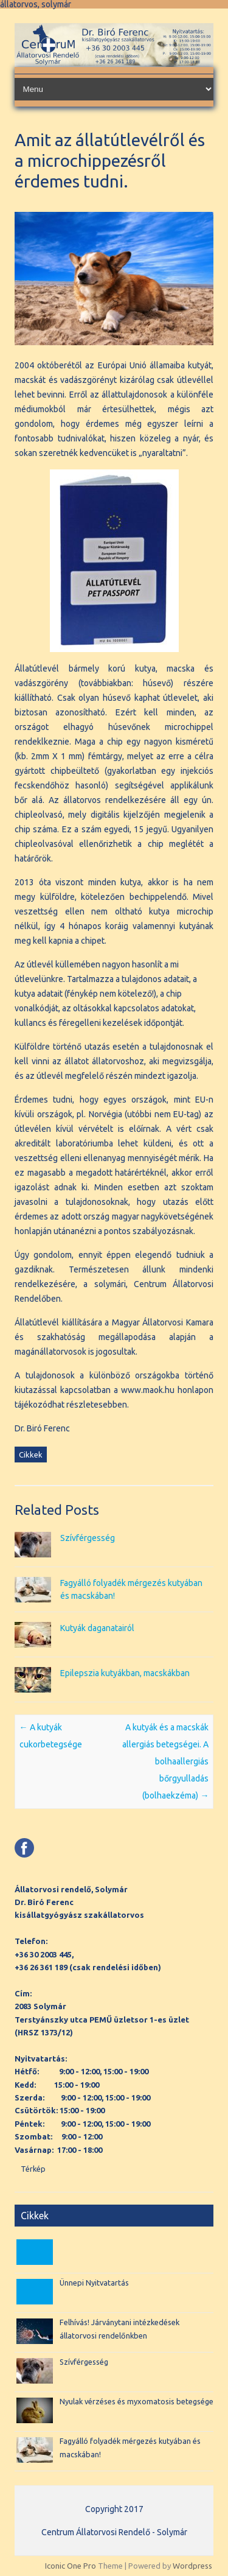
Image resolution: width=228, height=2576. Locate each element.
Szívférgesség (87, 1538)
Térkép (33, 2168)
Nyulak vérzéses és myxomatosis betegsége (136, 2401)
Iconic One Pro (70, 2565)
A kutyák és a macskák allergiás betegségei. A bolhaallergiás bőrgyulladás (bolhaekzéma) (165, 1761)
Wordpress (192, 2565)
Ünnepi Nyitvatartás (94, 2282)
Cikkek (31, 1454)
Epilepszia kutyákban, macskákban (125, 1673)
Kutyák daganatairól (97, 1628)
